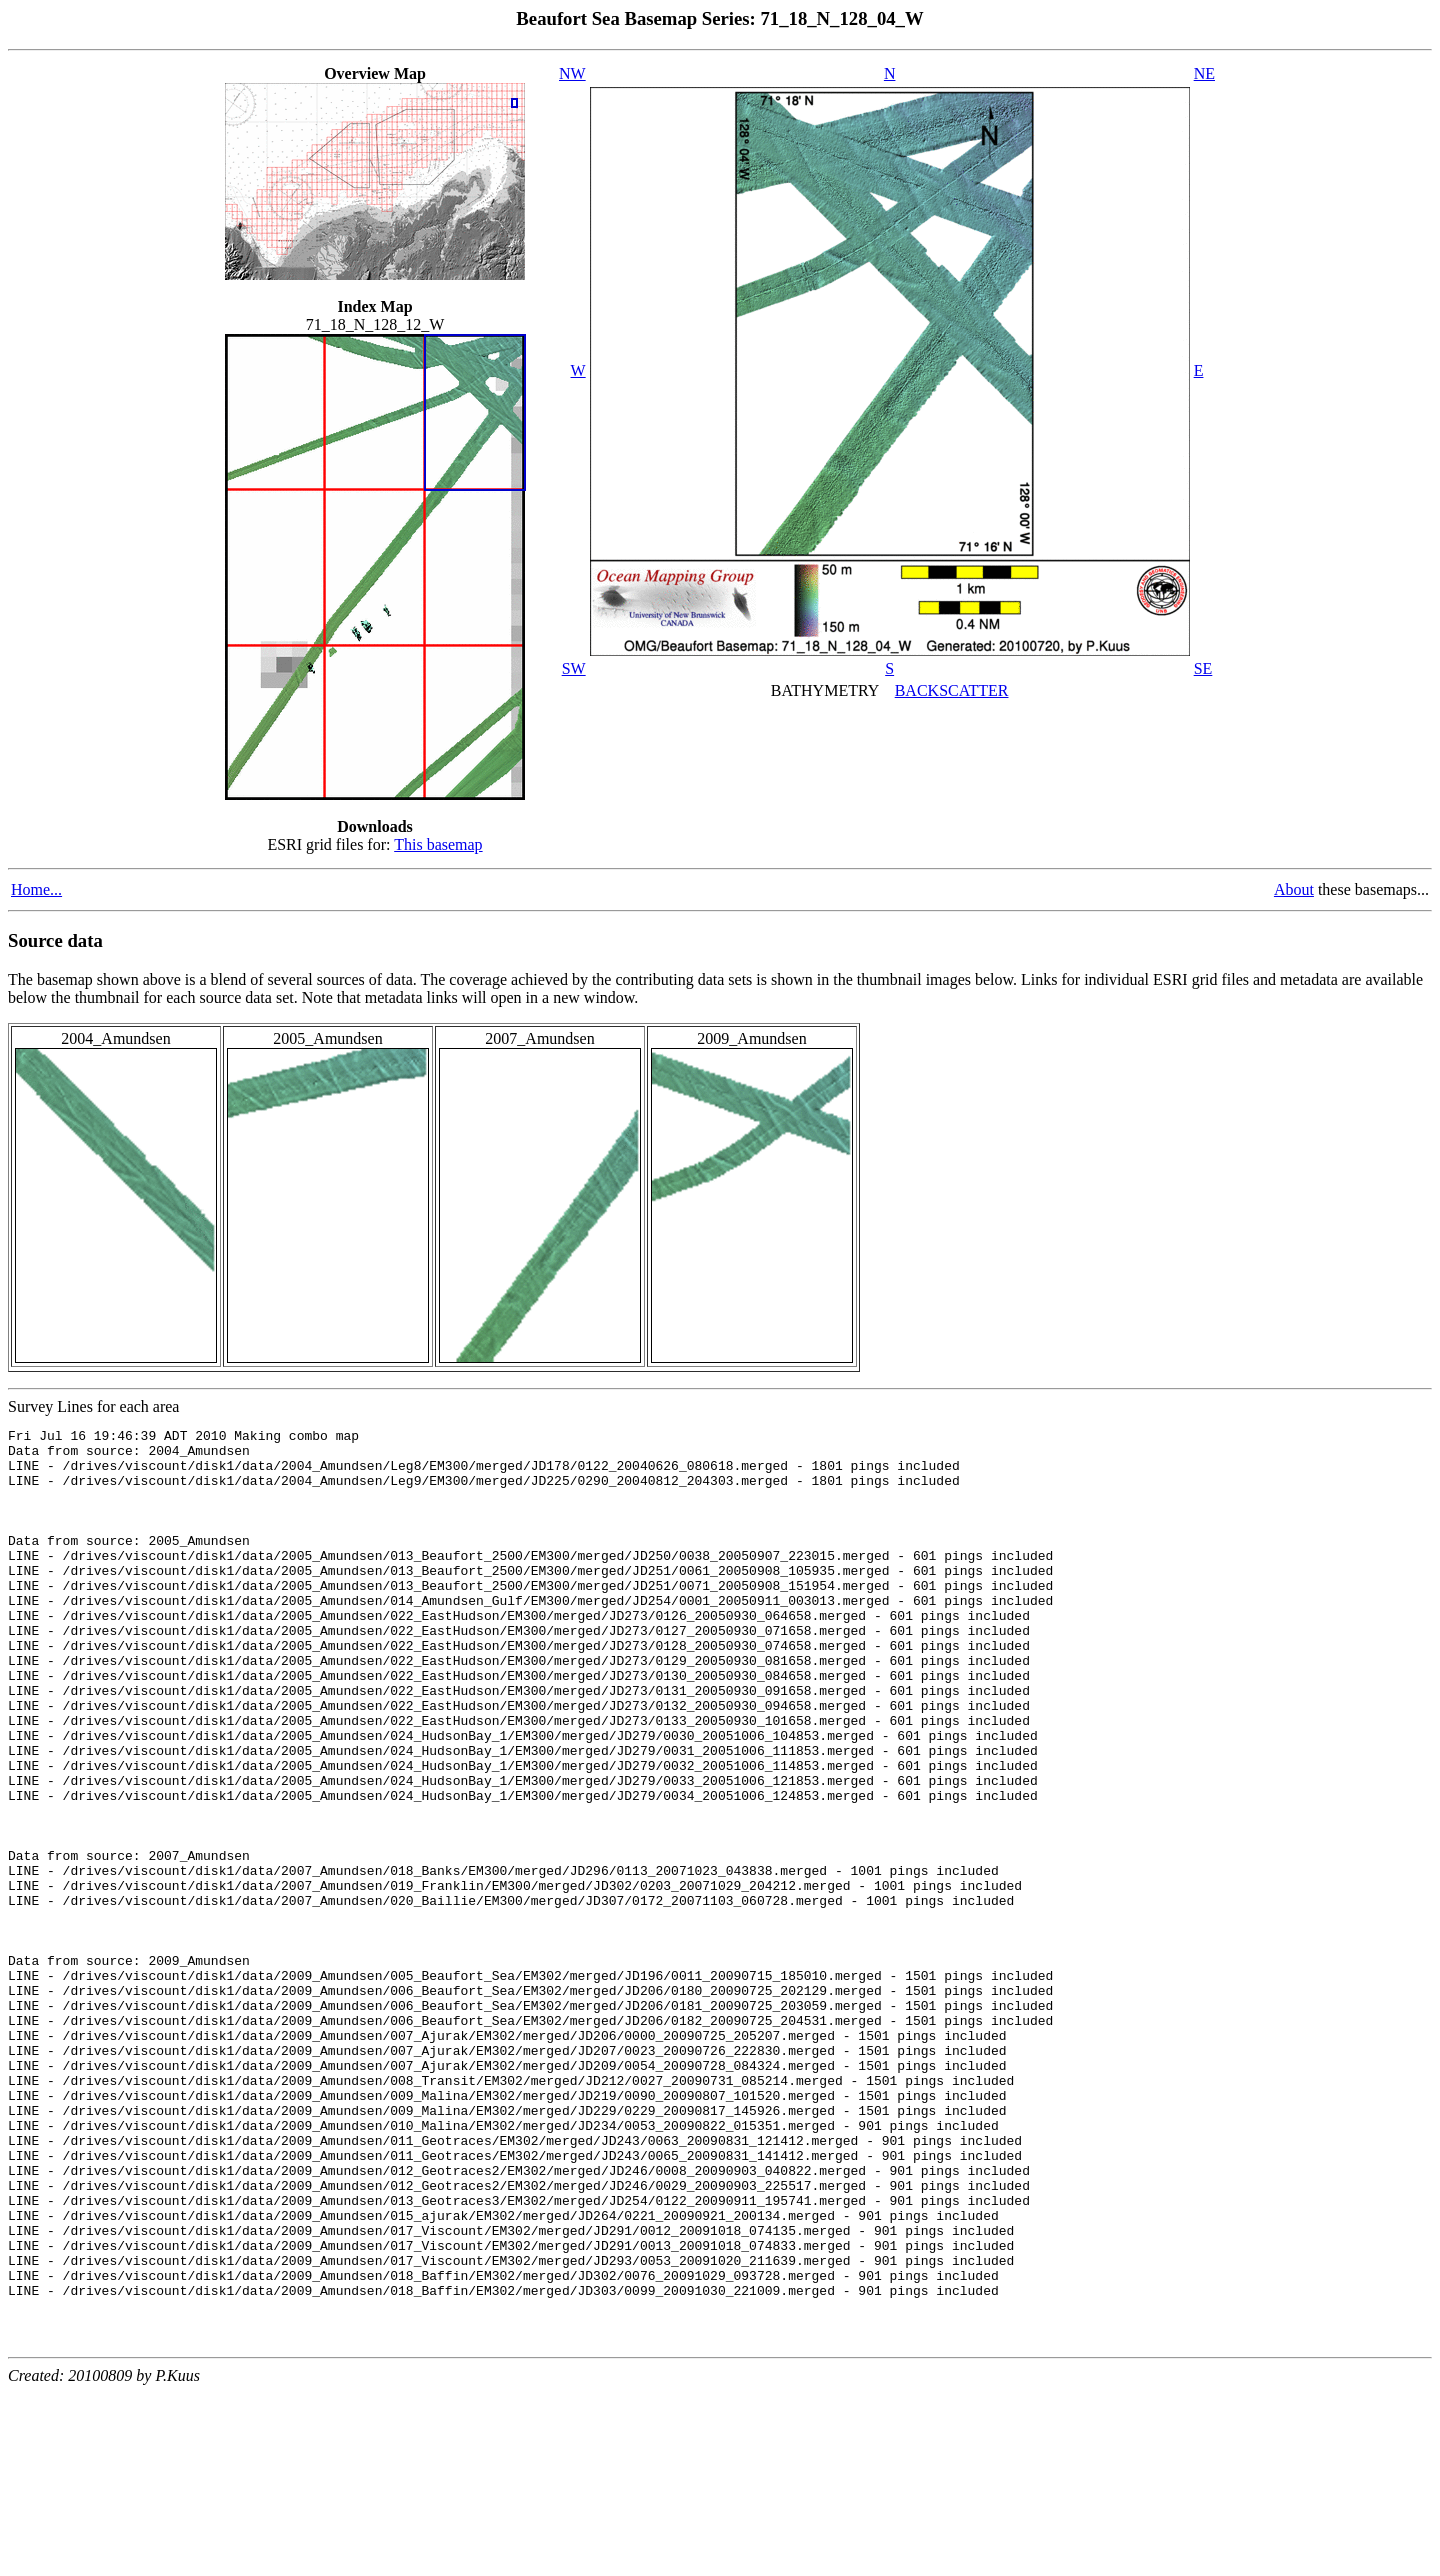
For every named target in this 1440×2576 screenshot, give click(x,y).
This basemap (438, 844)
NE (1204, 73)
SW (574, 668)
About (1294, 889)
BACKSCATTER (952, 690)
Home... (36, 889)
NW (572, 73)
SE (1203, 668)
